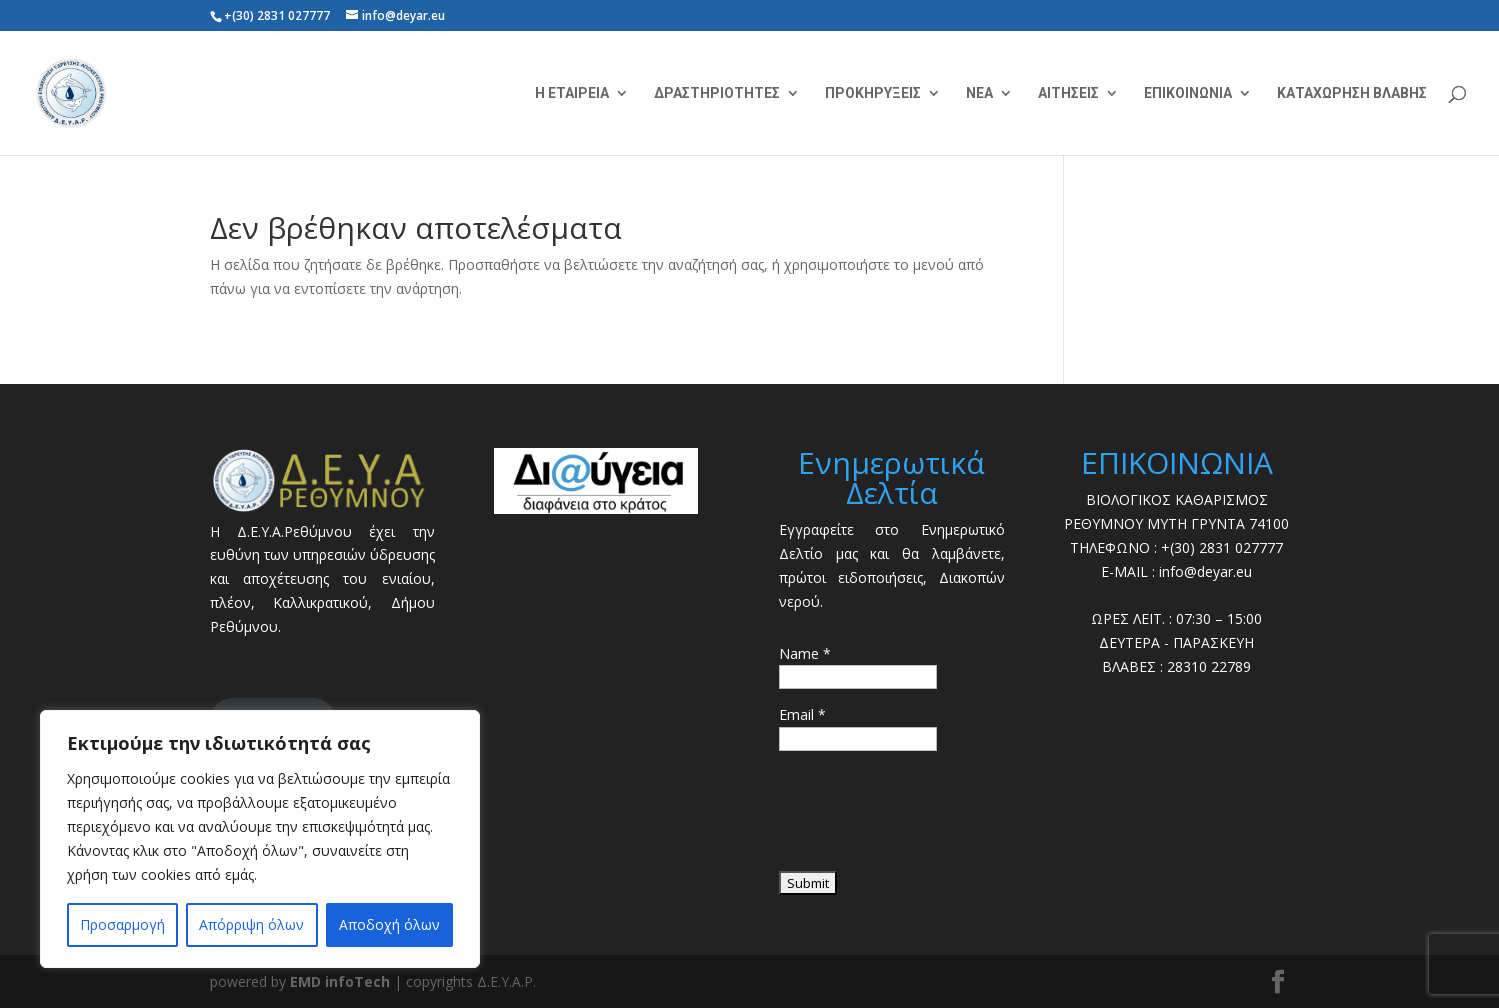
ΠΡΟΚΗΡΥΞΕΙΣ (873, 93)
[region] (260, 839)
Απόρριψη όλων (251, 924)
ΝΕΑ (979, 93)
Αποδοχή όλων (389, 924)
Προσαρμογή (122, 924)
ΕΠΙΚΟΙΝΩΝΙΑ (1188, 93)
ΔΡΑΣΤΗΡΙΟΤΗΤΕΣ (717, 93)
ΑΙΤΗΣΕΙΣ (1068, 93)
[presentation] (931, 818)
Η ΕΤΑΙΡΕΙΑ (572, 93)
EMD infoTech (340, 981)
